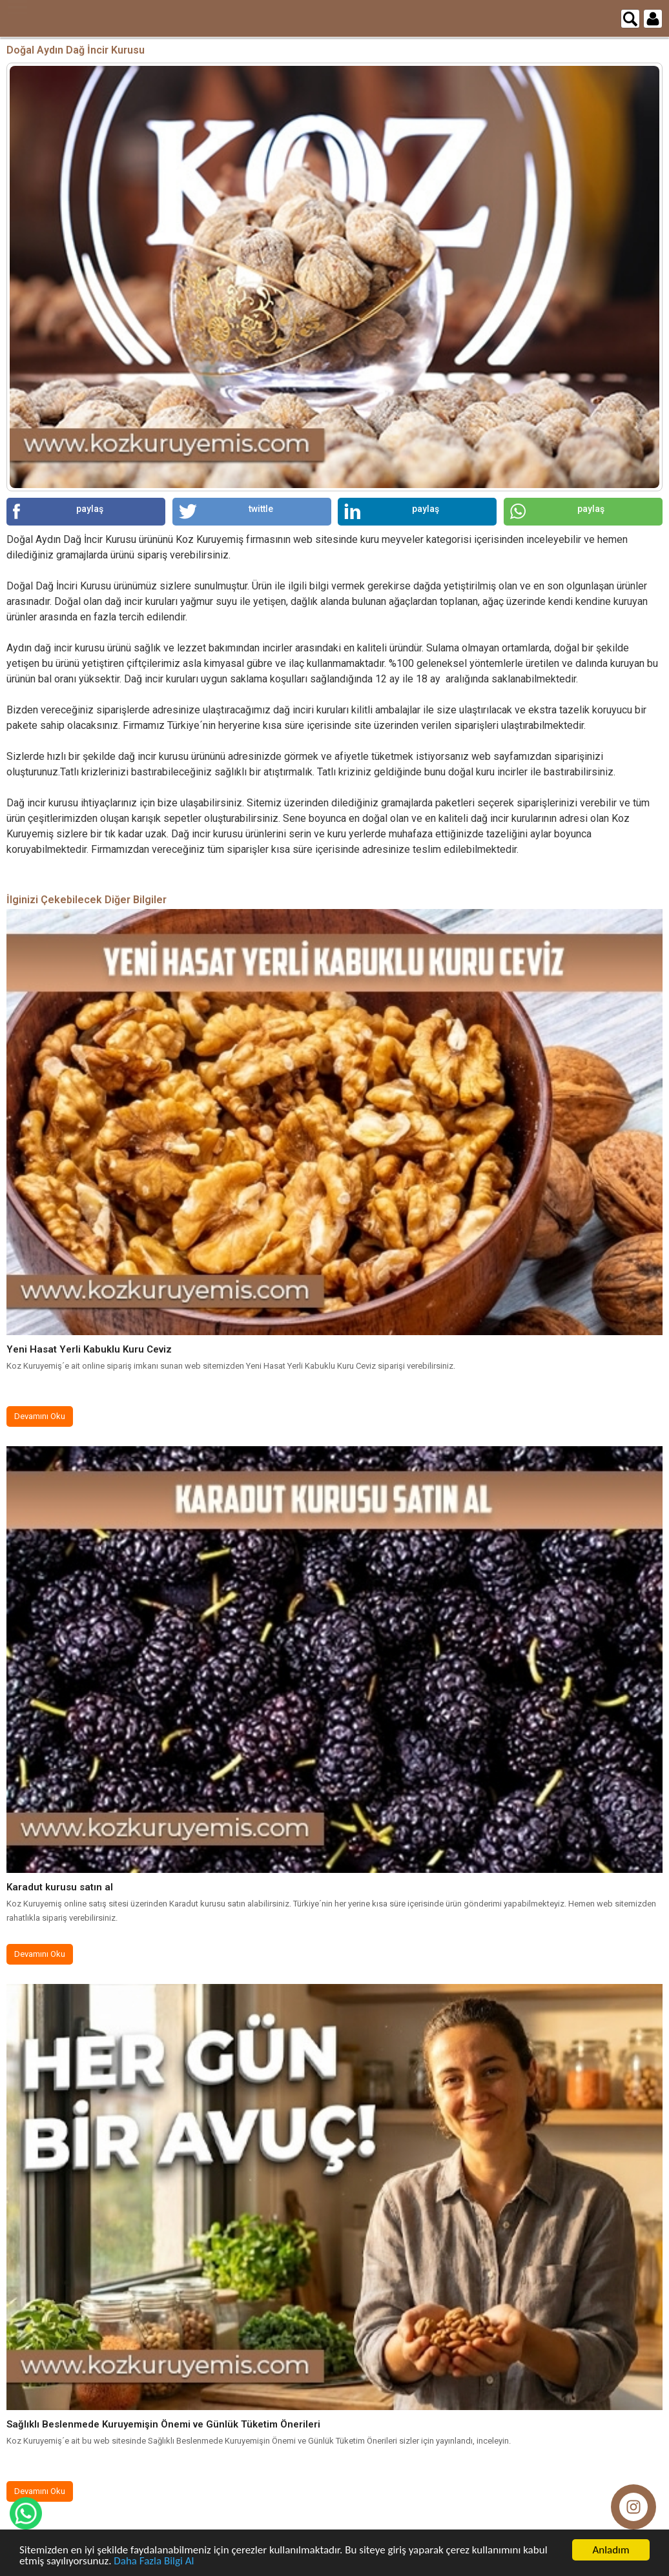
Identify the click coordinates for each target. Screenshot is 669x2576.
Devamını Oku (39, 1416)
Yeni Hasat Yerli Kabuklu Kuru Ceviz (89, 1349)
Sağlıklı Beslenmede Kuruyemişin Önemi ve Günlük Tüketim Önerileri (163, 2424)
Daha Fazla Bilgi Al (154, 2561)
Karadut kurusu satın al (59, 1887)
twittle (226, 511)
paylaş (58, 511)
